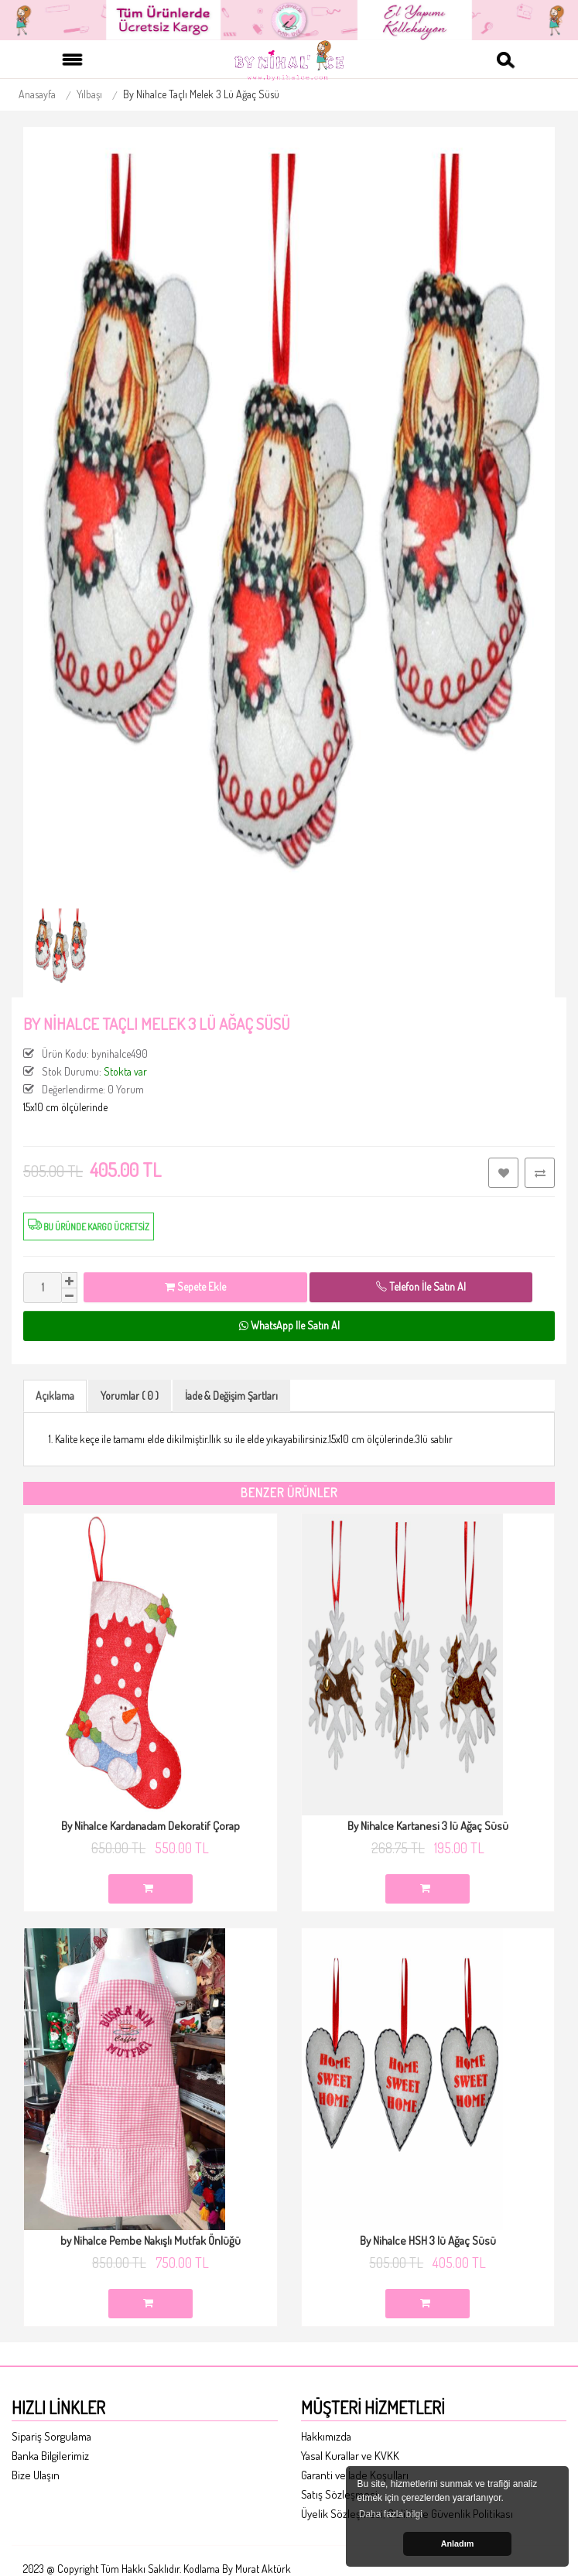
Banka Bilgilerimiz (50, 2455)
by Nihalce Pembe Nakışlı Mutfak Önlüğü (150, 2240)
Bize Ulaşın (36, 2475)
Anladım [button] (457, 2543)
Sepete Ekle (195, 1286)
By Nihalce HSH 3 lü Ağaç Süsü (428, 2240)
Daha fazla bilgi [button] (390, 2514)
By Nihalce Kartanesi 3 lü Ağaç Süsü (427, 1825)
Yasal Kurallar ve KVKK (350, 2455)
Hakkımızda (326, 2436)
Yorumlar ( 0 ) (130, 1395)
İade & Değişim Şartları (231, 1395)
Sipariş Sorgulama (51, 2436)
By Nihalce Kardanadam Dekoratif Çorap (150, 1825)
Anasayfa (37, 94)
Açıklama (55, 1395)
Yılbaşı (89, 94)
